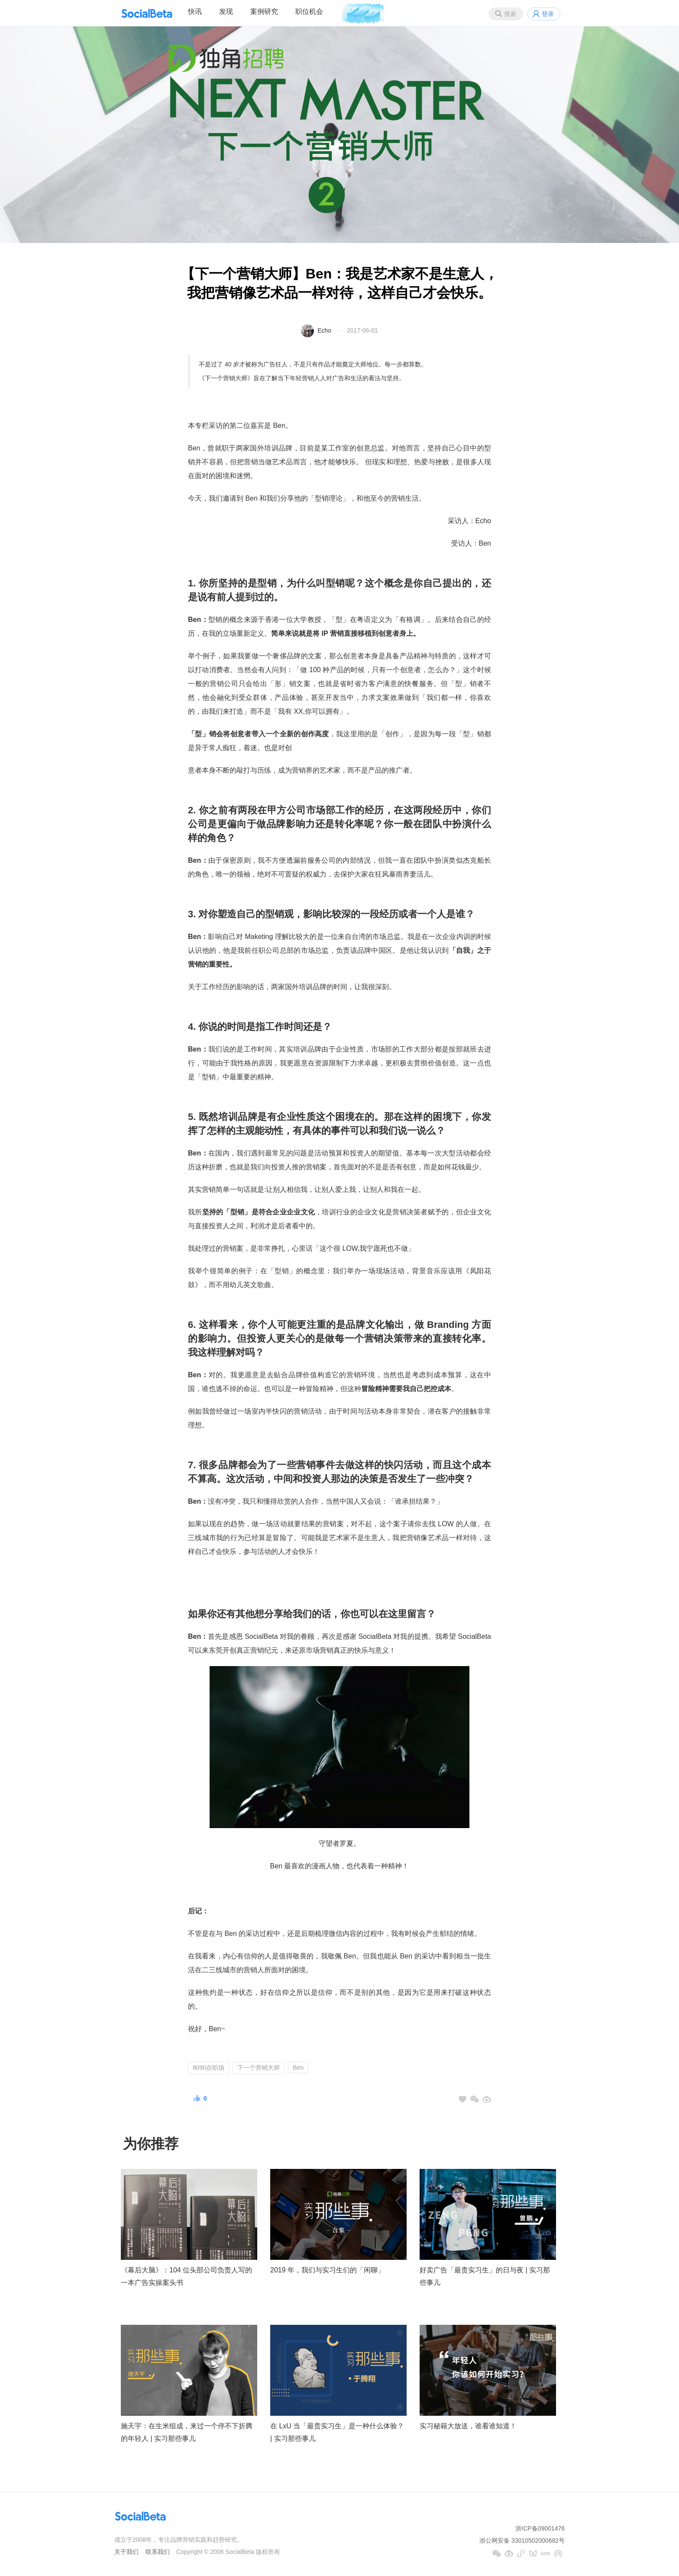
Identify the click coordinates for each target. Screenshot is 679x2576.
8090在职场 (208, 2067)
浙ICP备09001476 (540, 2528)
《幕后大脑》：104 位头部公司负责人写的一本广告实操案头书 (186, 2276)
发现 (226, 11)
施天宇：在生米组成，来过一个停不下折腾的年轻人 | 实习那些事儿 (186, 2432)
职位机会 (309, 11)
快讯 (195, 11)
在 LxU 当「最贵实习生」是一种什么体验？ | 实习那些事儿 (337, 2432)
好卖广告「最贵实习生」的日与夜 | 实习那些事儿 (485, 2276)
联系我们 (158, 2551)
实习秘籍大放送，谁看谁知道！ (468, 2426)
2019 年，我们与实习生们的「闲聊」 (327, 2270)
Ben (298, 2067)
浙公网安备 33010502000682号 (522, 2540)
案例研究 (264, 11)
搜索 (510, 13)
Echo (324, 330)
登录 (548, 13)
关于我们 (126, 2551)
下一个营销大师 (258, 2067)
